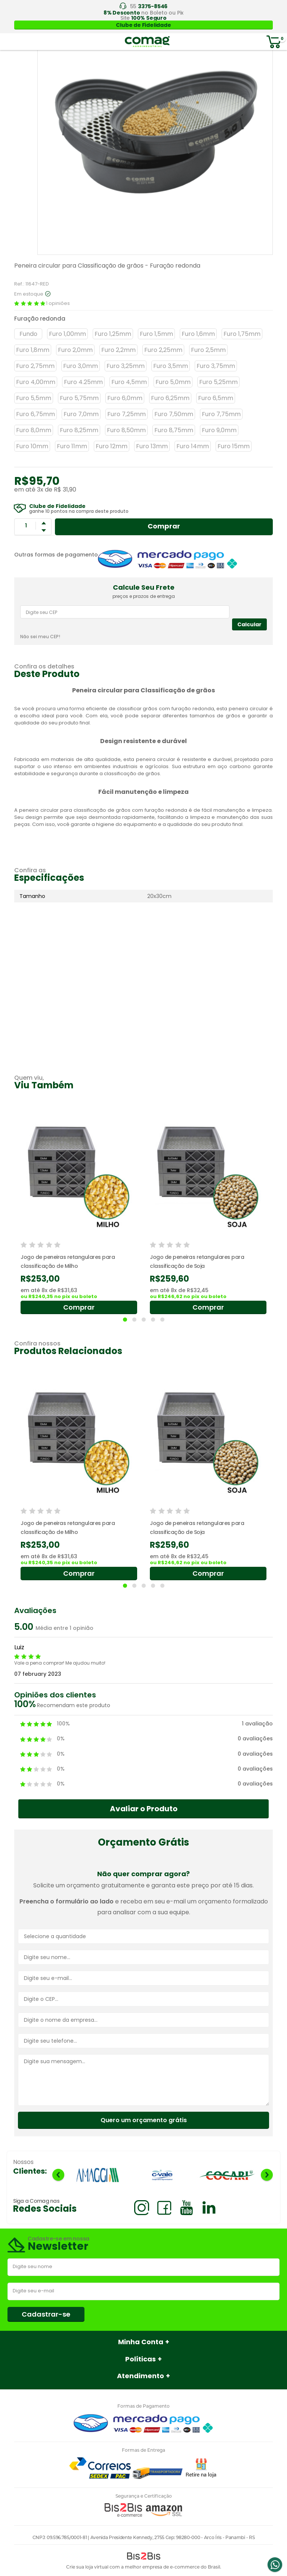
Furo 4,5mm (129, 382)
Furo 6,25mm (170, 398)
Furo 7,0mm (81, 414)
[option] (79, 1212)
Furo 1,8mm (32, 350)
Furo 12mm (111, 446)
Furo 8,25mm (79, 430)
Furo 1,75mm (241, 334)
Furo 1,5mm (156, 334)
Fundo (28, 334)
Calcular (249, 624)
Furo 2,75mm (35, 366)
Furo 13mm (152, 446)
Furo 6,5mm (215, 398)
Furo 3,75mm (216, 366)
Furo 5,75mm (79, 398)
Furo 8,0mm (33, 430)
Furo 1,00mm (67, 334)
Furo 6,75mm (35, 414)
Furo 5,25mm (218, 382)
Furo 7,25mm (126, 414)
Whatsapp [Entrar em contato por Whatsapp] (274, 2564)
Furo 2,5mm (208, 350)
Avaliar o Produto (144, 1808)
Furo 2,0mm (75, 350)
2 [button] (134, 1319)
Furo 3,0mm (80, 366)
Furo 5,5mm (33, 398)
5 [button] (162, 1319)
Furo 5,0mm (173, 382)
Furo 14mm (192, 446)
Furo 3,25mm (126, 366)
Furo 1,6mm (198, 334)
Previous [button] (58, 2175)
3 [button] (144, 1319)
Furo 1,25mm (113, 334)
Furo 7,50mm (173, 414)
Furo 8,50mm (126, 430)
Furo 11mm (72, 446)
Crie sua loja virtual (87, 2567)
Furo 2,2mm (118, 350)
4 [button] (153, 1319)
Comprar (164, 526)
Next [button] (267, 2175)
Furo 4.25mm (83, 382)
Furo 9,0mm (219, 430)
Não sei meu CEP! (40, 636)
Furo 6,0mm (124, 398)
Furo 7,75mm (221, 414)
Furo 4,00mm (35, 382)
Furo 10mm (32, 446)
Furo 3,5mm (170, 366)
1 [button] (125, 1319)
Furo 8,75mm (173, 430)
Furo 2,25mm (163, 350)
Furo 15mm (233, 446)
